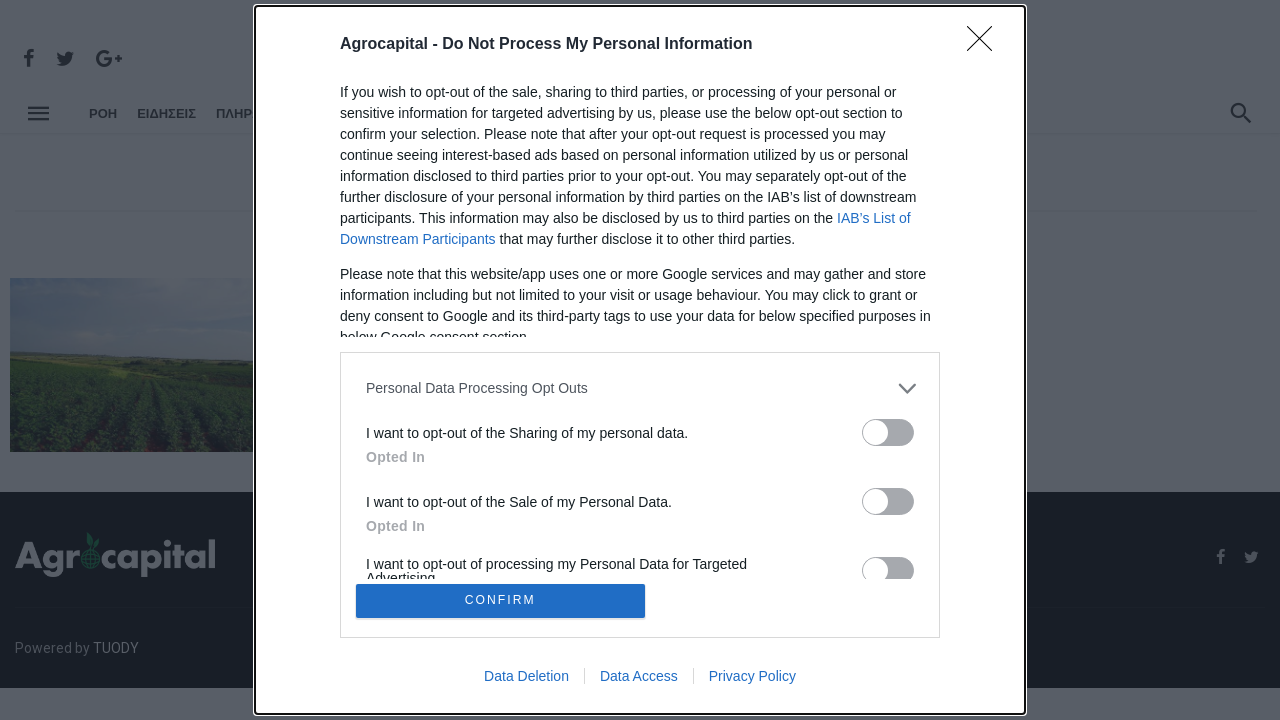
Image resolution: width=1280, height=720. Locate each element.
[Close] (986, 43)
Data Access (639, 678)
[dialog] (640, 360)
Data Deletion (526, 678)
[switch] (888, 430)
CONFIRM (502, 600)
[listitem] (640, 386)
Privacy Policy (752, 678)
